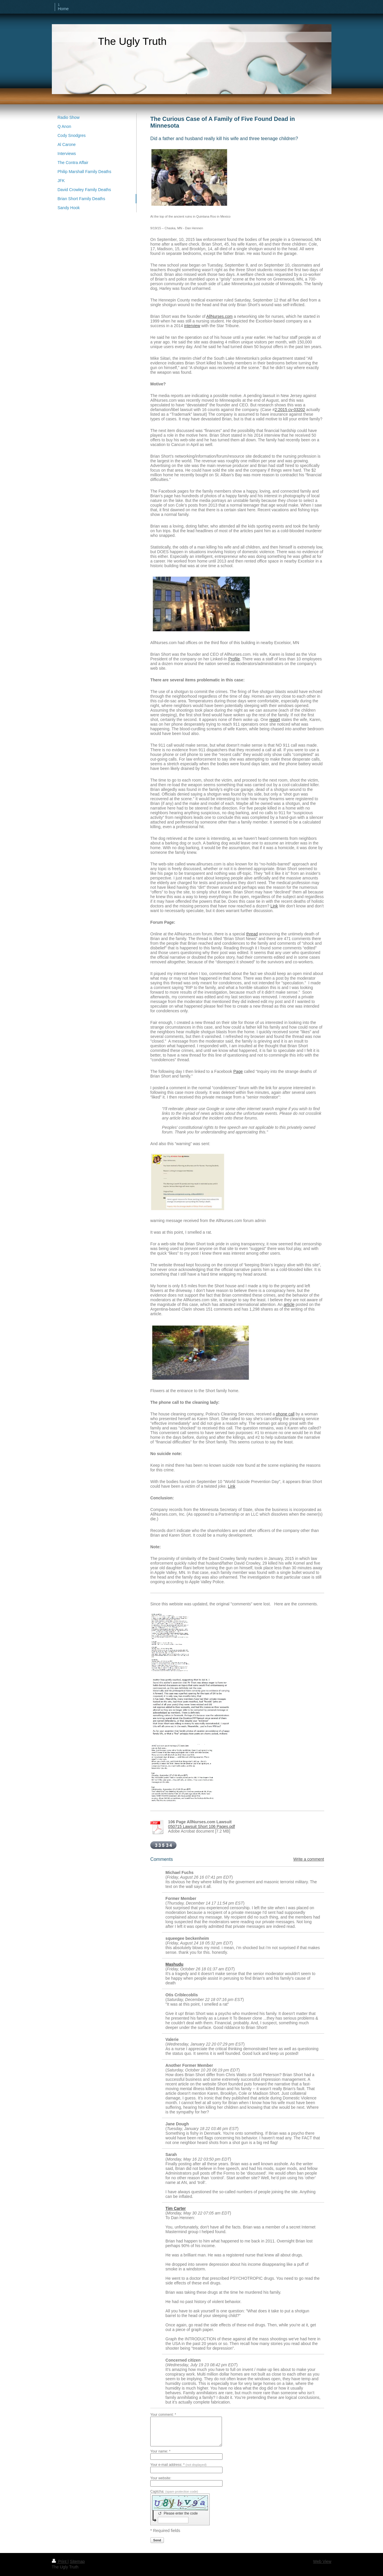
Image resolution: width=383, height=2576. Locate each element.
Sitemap (77, 2561)
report (274, 719)
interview (192, 325)
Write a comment (308, 1859)
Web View (322, 2561)
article (289, 1304)
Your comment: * (163, 2415)
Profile (234, 659)
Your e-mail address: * (178, 2465)
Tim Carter (175, 2208)
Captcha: (174, 2491)
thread (252, 934)
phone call (285, 1414)
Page (238, 1071)
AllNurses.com (219, 316)
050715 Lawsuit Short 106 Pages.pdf (201, 1826)
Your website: (160, 2478)
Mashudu (174, 1964)
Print (60, 2561)
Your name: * (160, 2451)
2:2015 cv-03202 (290, 409)
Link (274, 906)
